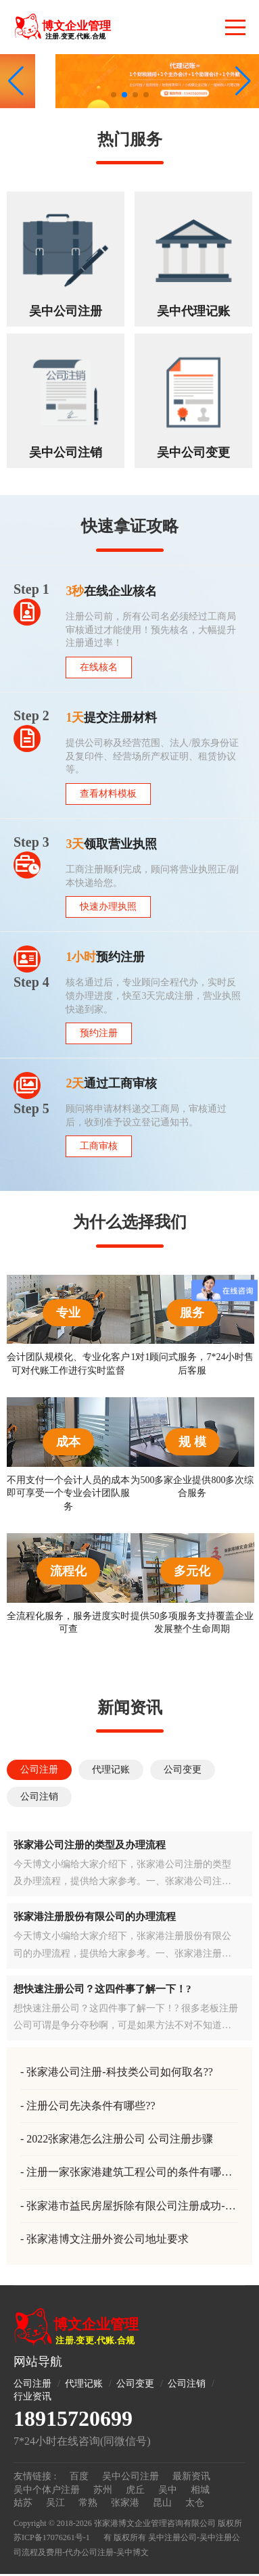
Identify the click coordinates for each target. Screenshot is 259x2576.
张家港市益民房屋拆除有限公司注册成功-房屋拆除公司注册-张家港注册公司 (128, 2207)
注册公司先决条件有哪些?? (90, 2105)
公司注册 (32, 2384)
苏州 (102, 2490)
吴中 (167, 2490)
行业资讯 (32, 2396)
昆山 (162, 2503)
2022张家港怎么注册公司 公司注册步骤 (119, 2139)
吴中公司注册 (130, 2476)
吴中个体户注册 (47, 2490)
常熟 (87, 2503)
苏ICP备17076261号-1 (52, 2537)
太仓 (194, 2503)
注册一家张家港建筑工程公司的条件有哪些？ (120, 2173)
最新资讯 (191, 2476)
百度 (79, 2476)
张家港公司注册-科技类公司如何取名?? (119, 2072)
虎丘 (135, 2490)
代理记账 (84, 2384)
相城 (200, 2490)
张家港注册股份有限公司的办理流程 (95, 1916)
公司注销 (187, 2384)
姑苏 (23, 2503)
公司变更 (135, 2384)
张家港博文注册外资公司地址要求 (107, 2239)
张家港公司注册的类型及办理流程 (90, 1845)
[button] (243, 81)
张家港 (125, 2503)
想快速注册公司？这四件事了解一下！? (102, 1989)
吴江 (55, 2503)
